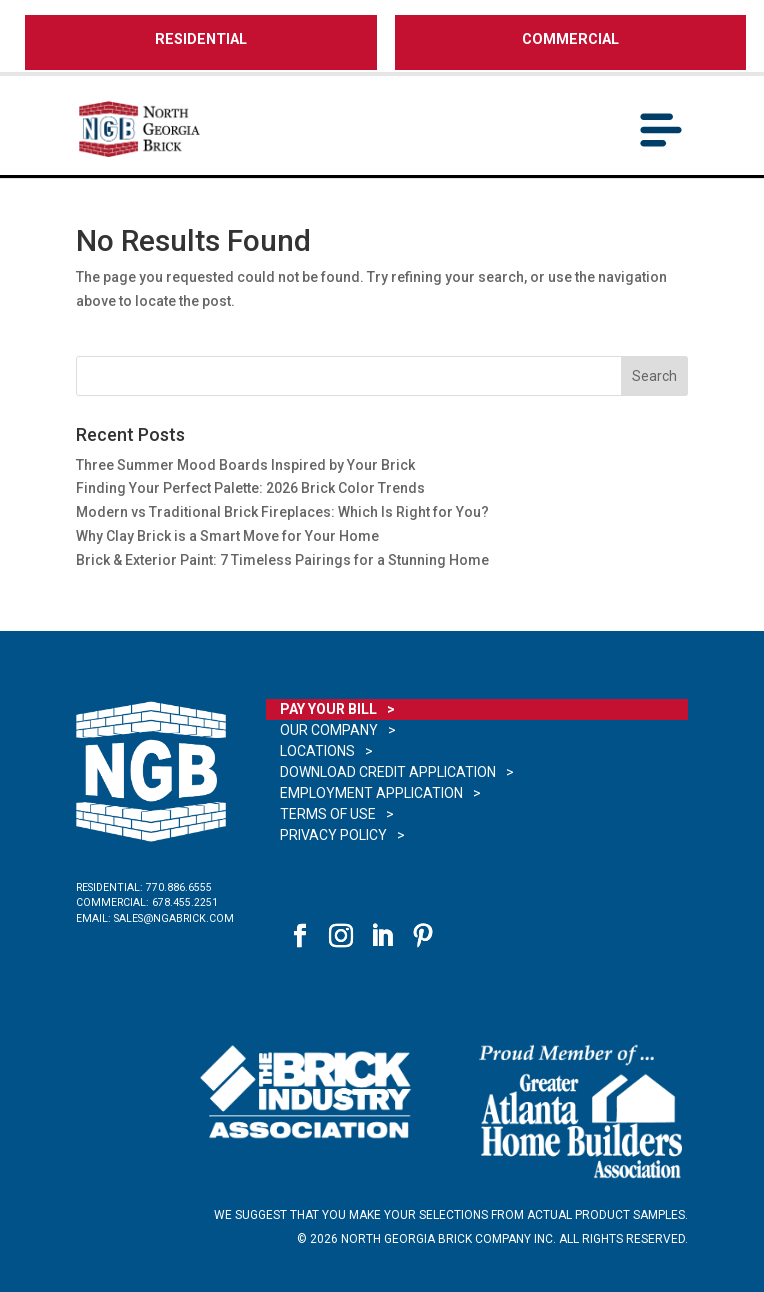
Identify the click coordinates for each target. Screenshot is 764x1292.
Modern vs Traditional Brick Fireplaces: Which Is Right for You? (282, 512)
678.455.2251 (185, 902)
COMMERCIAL (570, 39)
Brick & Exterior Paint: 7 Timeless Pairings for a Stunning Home (282, 560)
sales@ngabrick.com (174, 918)
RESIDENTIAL (201, 39)
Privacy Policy (333, 835)
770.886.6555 (179, 887)
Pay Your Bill (328, 709)
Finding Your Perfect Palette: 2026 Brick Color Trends (250, 488)
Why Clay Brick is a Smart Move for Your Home (227, 536)
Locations (317, 751)
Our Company (329, 730)
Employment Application (371, 793)
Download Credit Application (388, 772)
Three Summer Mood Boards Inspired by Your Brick (247, 465)
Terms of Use (328, 814)
